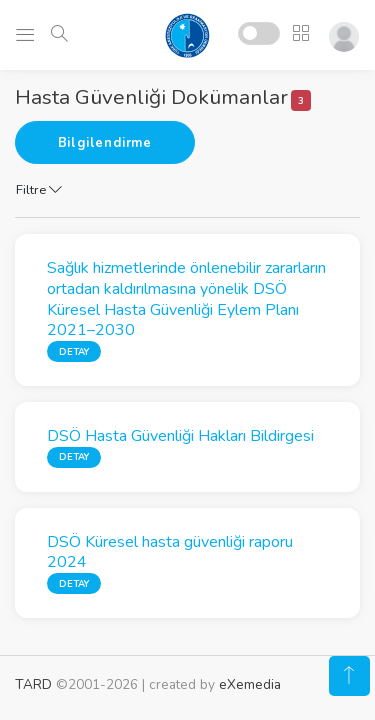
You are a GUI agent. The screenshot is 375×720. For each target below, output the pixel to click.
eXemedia (250, 684)
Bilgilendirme (105, 143)
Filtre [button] (39, 190)
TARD (33, 684)
